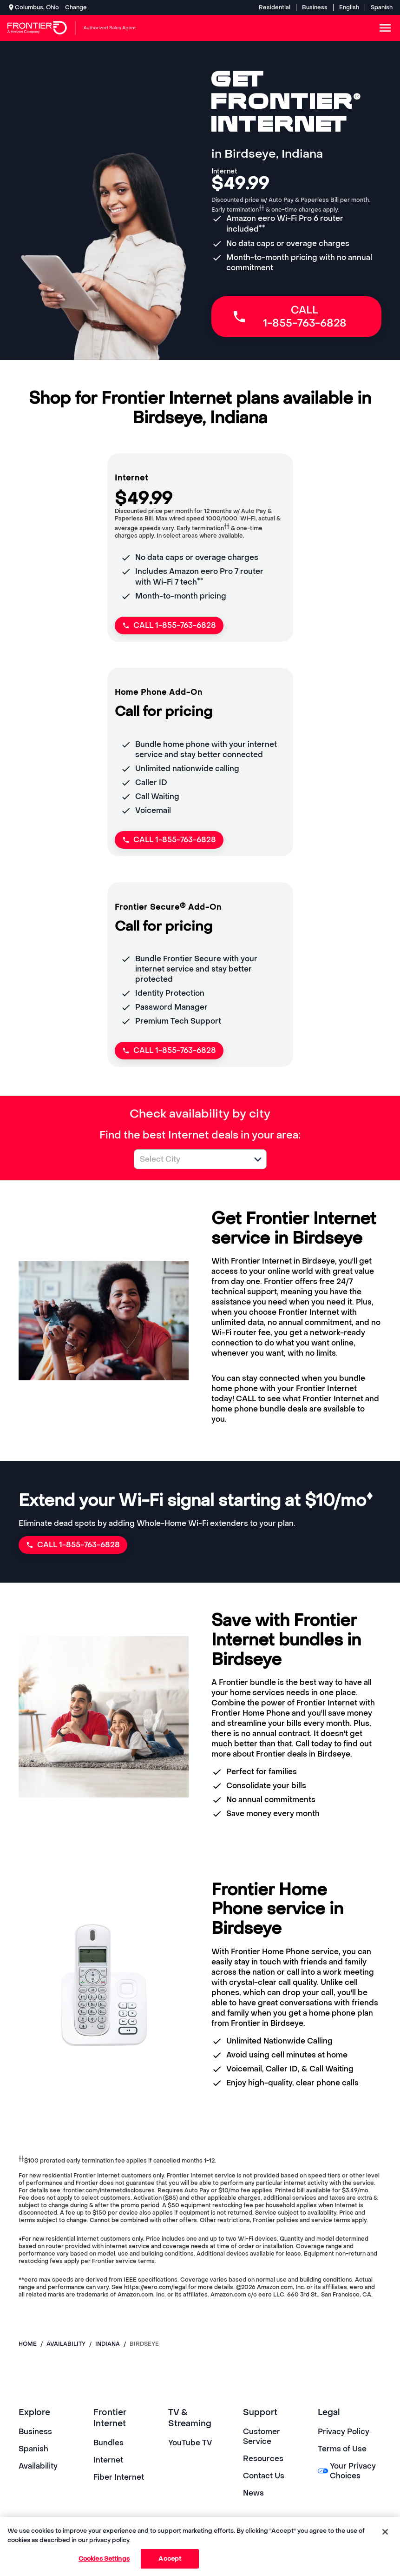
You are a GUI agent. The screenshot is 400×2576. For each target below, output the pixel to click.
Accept (169, 2559)
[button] (257, 1159)
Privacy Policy (343, 2431)
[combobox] (190, 1159)
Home (28, 2344)
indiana (107, 2344)
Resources (263, 2458)
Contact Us (263, 2476)
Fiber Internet (118, 2477)
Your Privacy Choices (347, 2471)
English (349, 7)
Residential (274, 7)
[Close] (385, 2532)
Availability (38, 2466)
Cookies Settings (104, 2559)
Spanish (382, 7)
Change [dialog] (76, 7)
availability (65, 2344)
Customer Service (261, 2436)
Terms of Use (342, 2449)
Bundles (108, 2443)
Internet (108, 2460)
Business (315, 7)
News (253, 2493)
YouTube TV (190, 2443)
